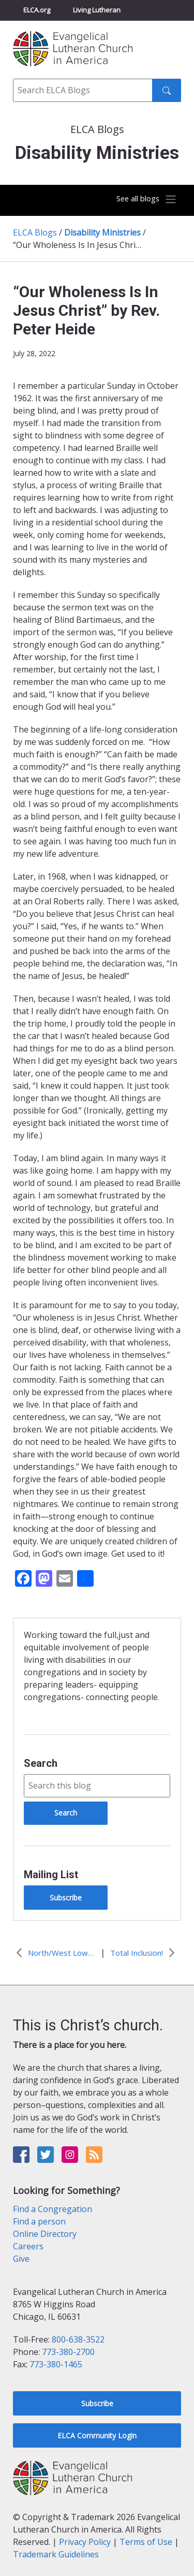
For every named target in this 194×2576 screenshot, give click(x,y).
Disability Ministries (102, 232)
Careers (28, 2246)
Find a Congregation (52, 2209)
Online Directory (45, 2234)
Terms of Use (146, 2542)
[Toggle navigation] (144, 199)
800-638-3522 (78, 2339)
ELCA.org (36, 9)
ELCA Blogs (35, 232)
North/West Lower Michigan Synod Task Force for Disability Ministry (61, 1953)
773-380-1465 (55, 2364)
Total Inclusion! (136, 1953)
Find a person (39, 2221)
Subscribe (66, 1897)
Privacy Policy (85, 2542)
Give (21, 2258)
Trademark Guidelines (56, 2554)
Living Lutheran (97, 9)
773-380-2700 (68, 2352)
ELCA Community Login (97, 2435)
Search (40, 1763)
